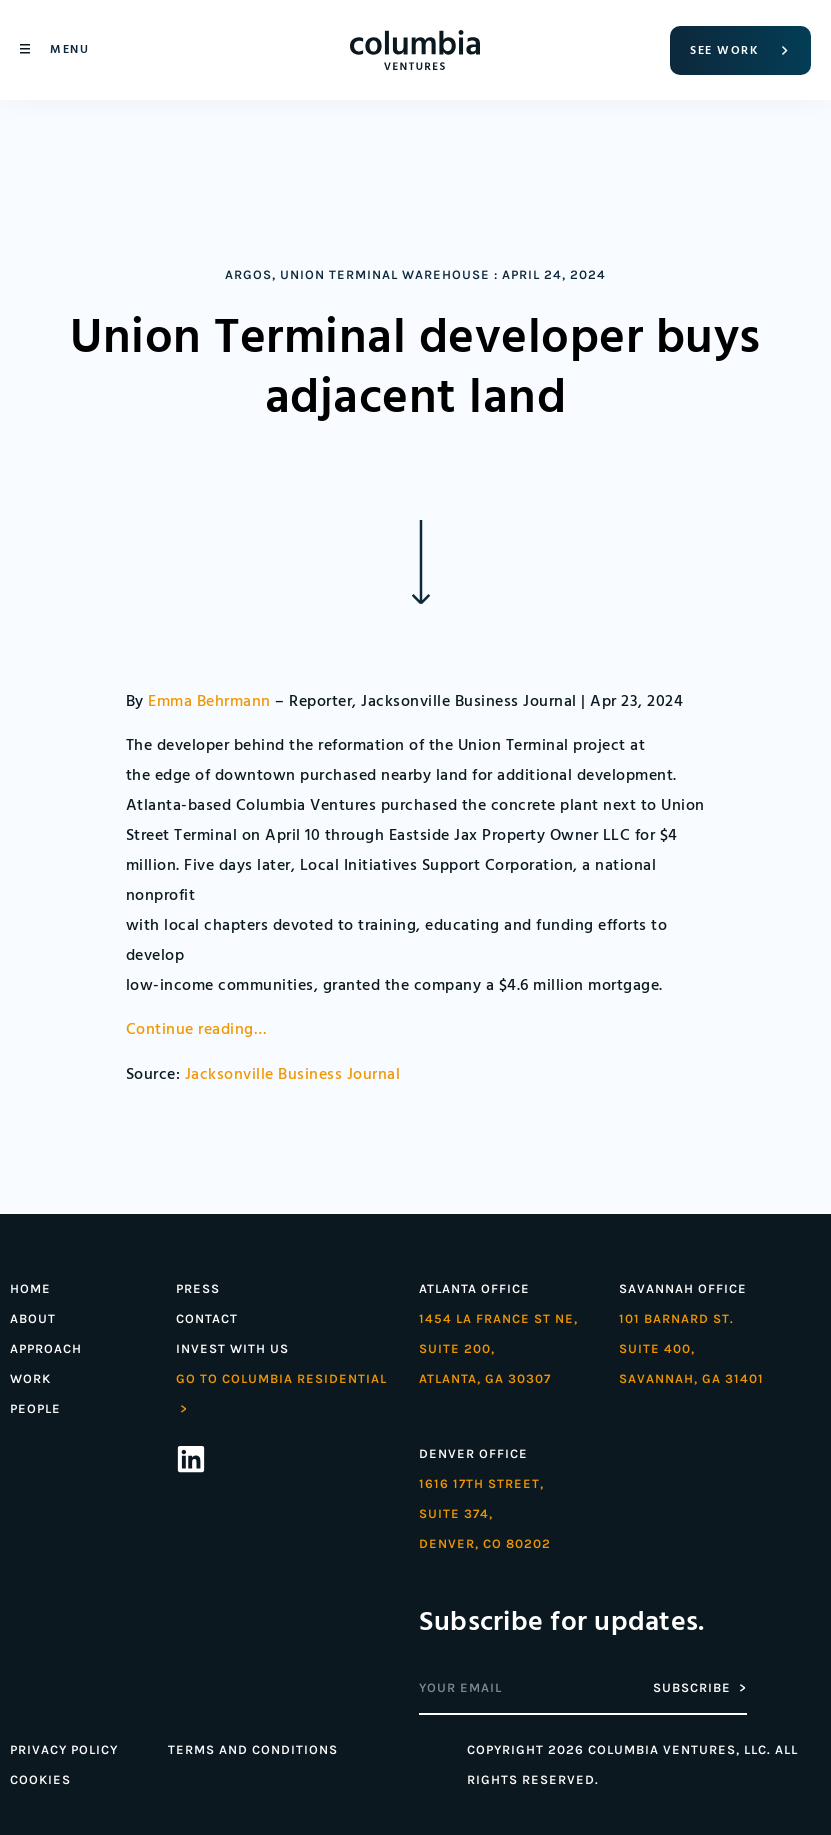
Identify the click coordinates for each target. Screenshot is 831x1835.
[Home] (415, 50)
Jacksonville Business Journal (293, 1075)
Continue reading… (197, 1030)
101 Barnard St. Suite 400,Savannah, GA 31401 (691, 1348)
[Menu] (25, 49)
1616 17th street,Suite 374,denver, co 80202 (485, 1513)
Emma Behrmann (209, 702)
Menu (69, 49)
